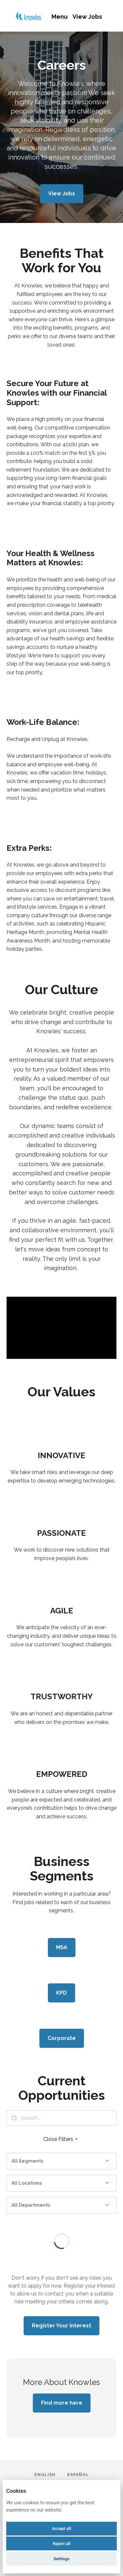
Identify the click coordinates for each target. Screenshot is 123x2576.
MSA (61, 1947)
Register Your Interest (61, 2325)
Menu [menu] (59, 16)
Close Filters (61, 2139)
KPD (61, 1993)
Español (78, 2474)
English (44, 2474)
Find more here (61, 2403)
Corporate (62, 2038)
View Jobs (87, 16)
